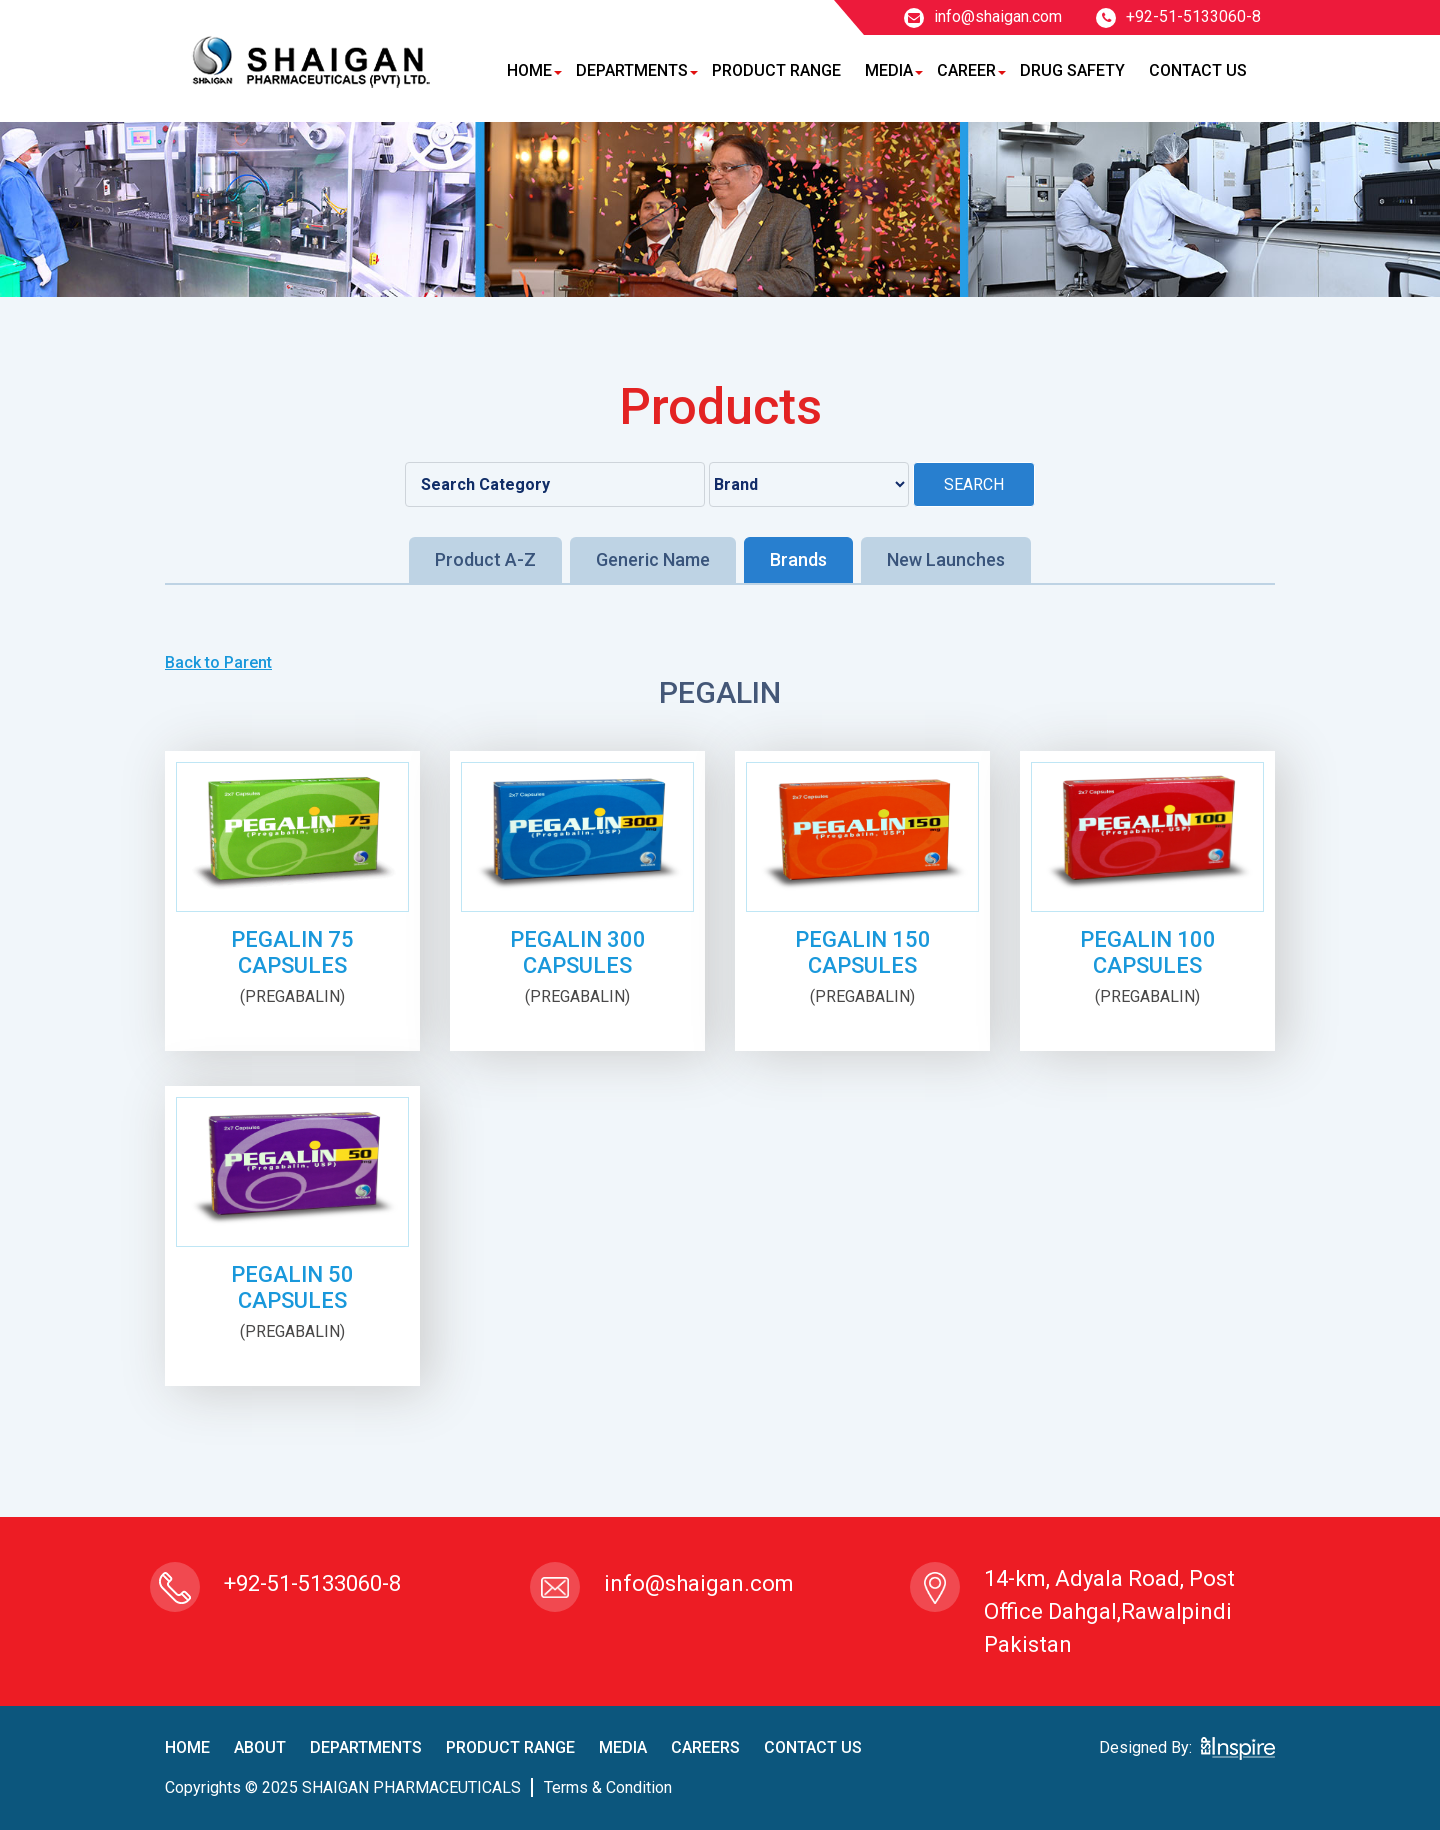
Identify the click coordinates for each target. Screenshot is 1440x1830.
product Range (510, 1747)
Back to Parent (218, 662)
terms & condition (608, 1787)
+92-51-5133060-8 (1178, 16)
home (187, 1747)
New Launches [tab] (946, 559)
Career (966, 70)
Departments (632, 70)
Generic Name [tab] (653, 559)
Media (889, 70)
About (260, 1747)
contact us (813, 1747)
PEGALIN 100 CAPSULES (1148, 952)
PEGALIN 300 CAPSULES (578, 952)
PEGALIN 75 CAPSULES (292, 952)
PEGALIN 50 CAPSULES (292, 1287)
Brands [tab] (798, 559)
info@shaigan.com (983, 16)
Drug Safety (1072, 70)
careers (705, 1747)
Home (529, 70)
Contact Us (1198, 70)
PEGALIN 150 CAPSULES (863, 952)
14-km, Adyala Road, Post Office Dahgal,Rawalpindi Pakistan (1109, 1611)
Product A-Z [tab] (485, 559)
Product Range (776, 70)
